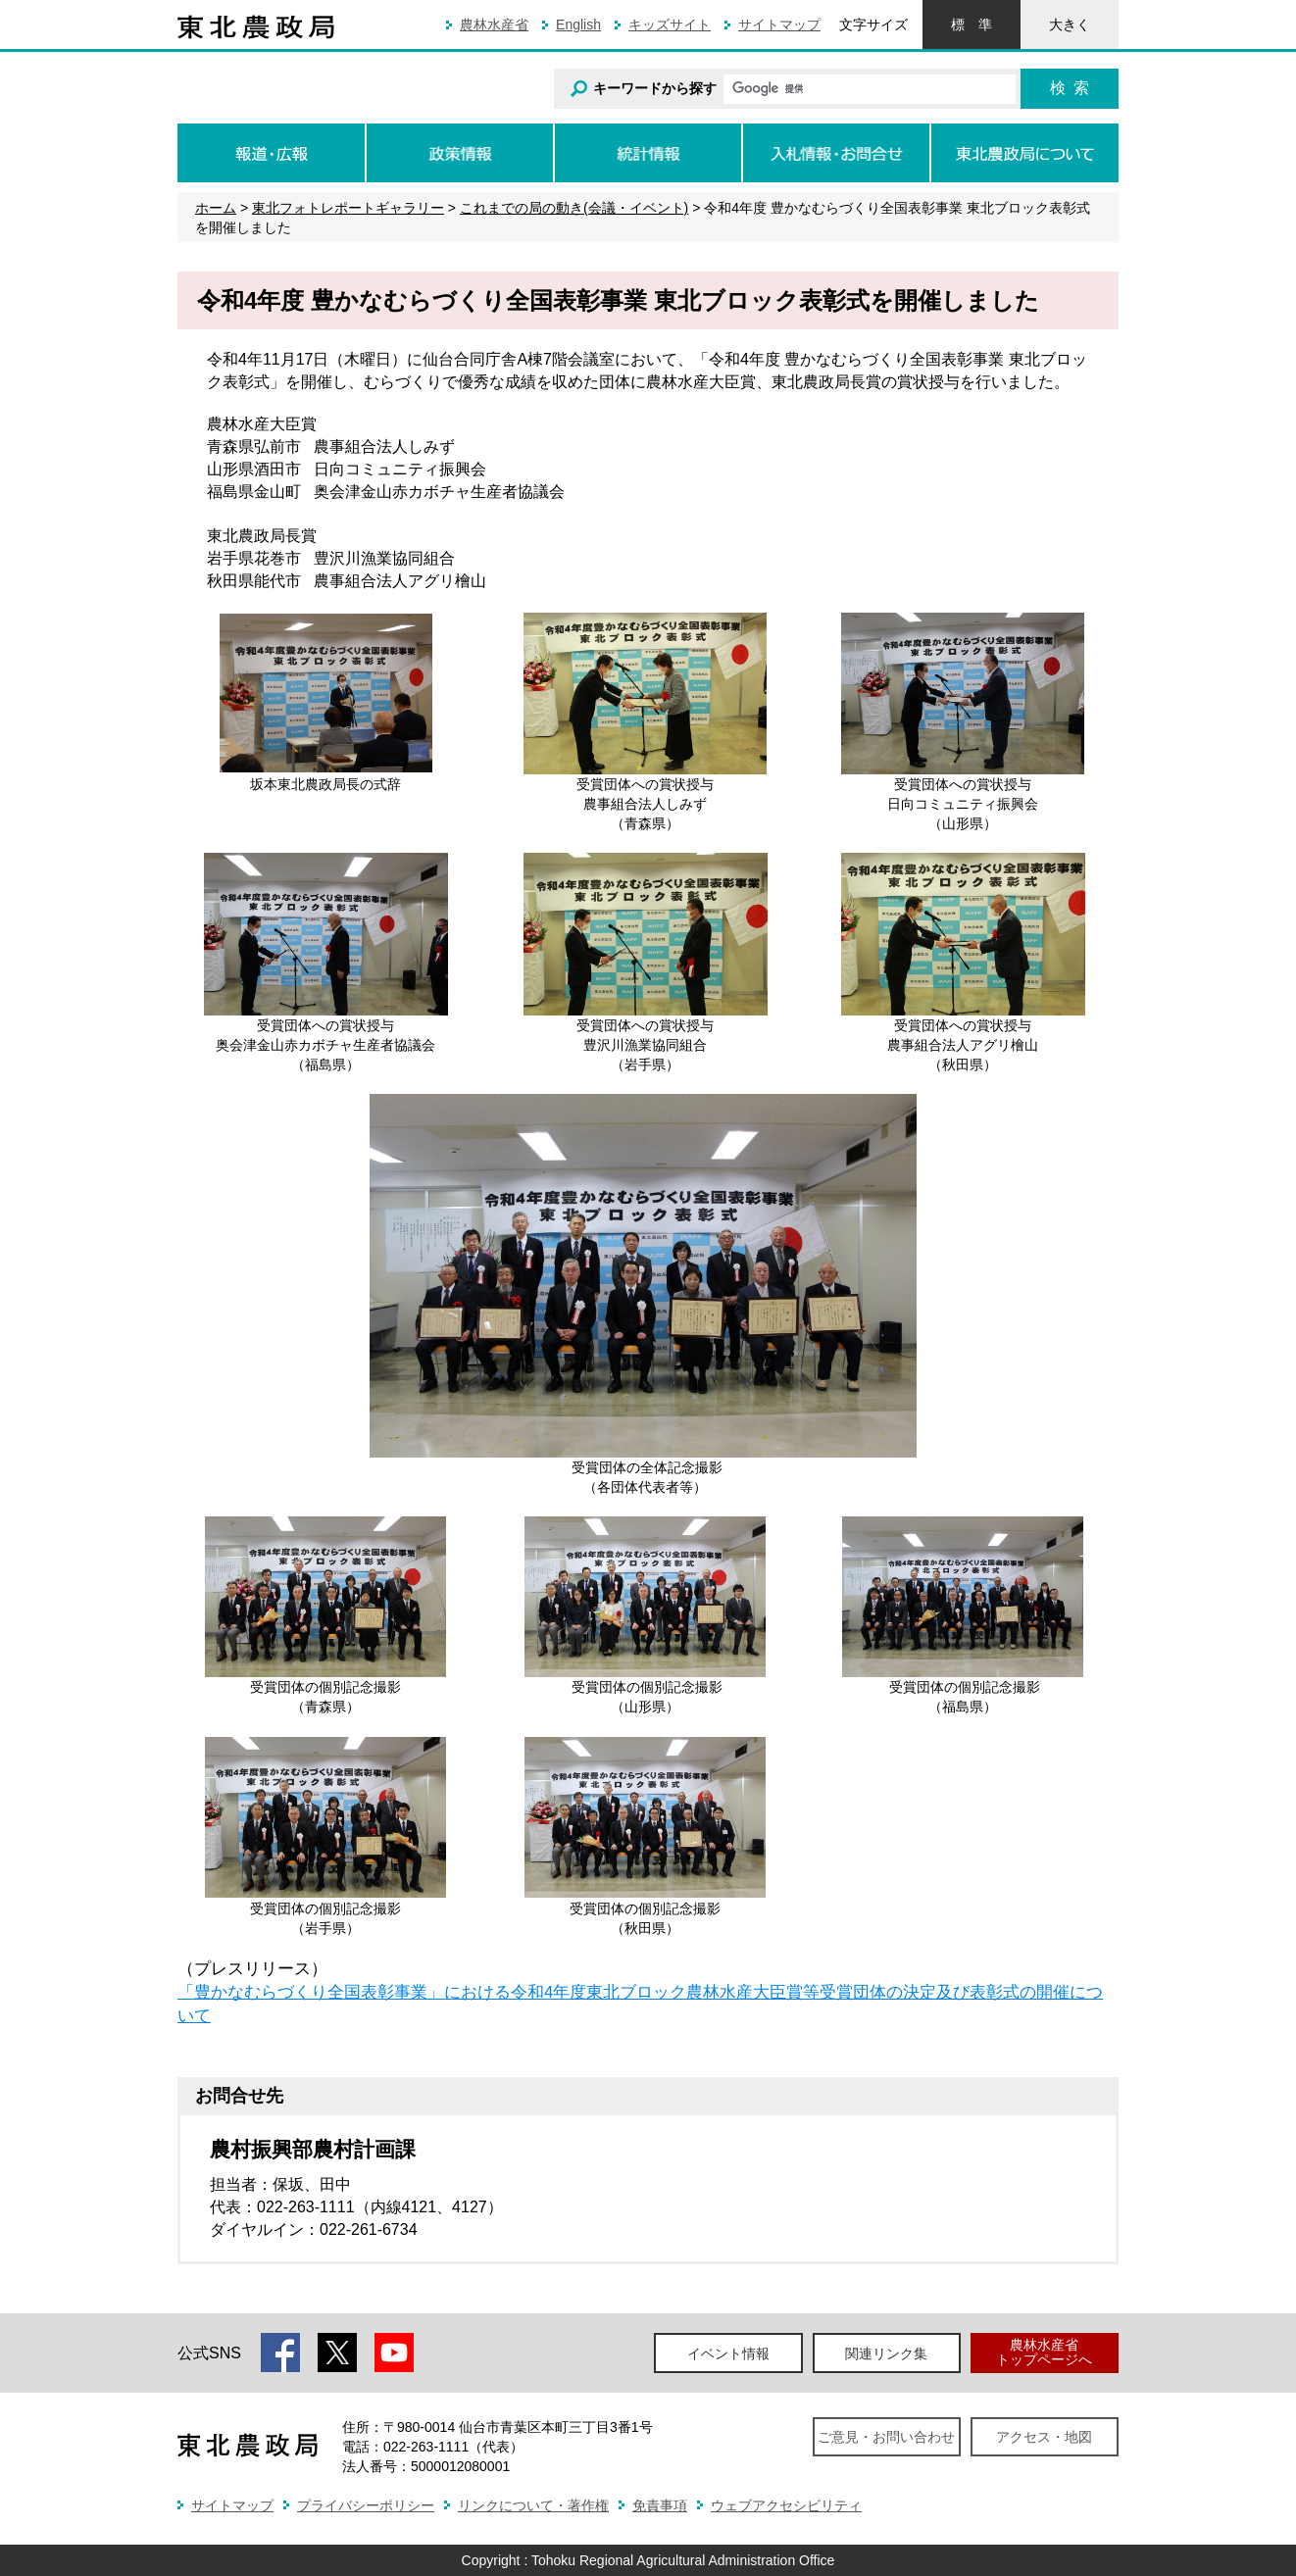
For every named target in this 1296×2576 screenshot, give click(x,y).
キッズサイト (669, 24)
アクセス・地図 (1044, 2437)
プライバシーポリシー (365, 2505)
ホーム (215, 208)
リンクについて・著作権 (533, 2505)
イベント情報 (728, 2353)
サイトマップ (779, 24)
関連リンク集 (886, 2353)
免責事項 (659, 2505)
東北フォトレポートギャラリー (348, 208)
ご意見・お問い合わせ (886, 2437)
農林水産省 (494, 24)
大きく (1069, 24)
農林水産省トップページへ (1044, 2352)
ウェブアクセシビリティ (786, 2505)
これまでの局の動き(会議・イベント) (574, 208)
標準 (971, 24)
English (578, 24)
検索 (1069, 87)
